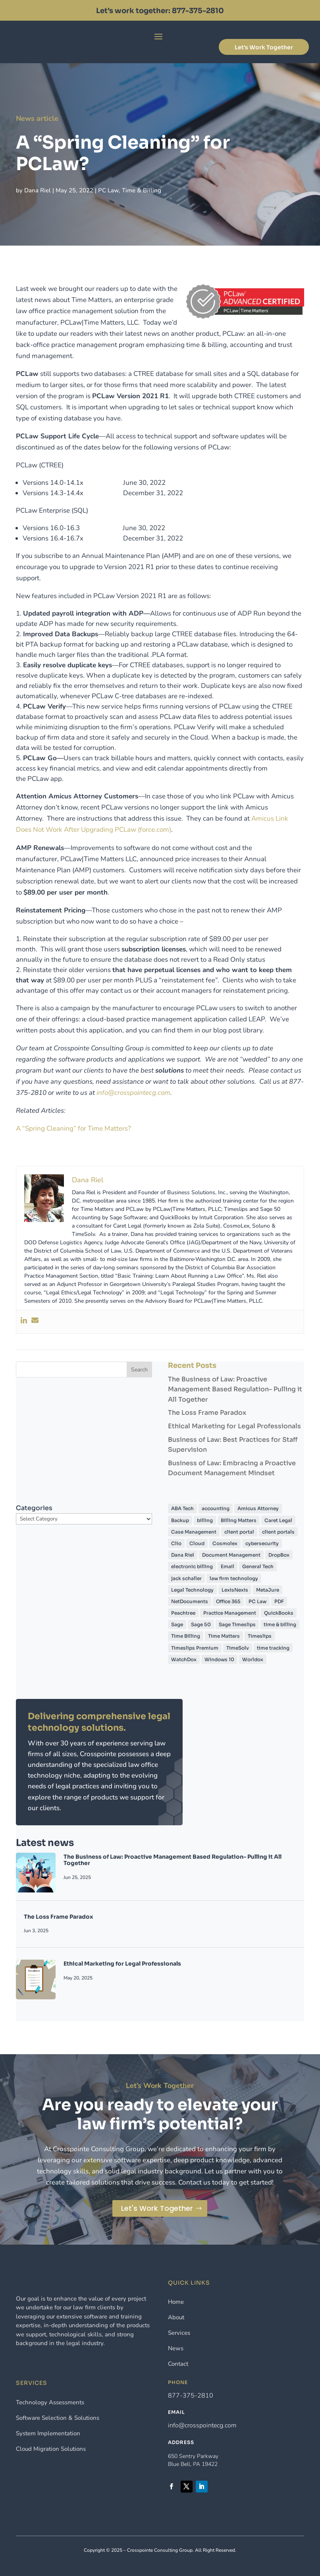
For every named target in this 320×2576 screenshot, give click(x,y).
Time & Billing (144, 184)
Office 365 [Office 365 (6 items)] (228, 1601)
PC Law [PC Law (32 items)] (257, 1601)
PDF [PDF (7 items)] (279, 1601)
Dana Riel (52, 184)
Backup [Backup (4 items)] (180, 1520)
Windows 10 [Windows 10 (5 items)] (219, 1659)
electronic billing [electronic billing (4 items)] (192, 1566)
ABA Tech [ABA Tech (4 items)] (182, 1508)
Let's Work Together (264, 47)
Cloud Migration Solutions (51, 2449)
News (175, 2348)
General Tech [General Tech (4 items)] (258, 1566)
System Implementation (48, 2433)
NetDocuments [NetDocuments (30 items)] (189, 1601)
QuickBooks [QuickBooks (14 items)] (278, 1613)
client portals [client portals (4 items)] (278, 1532)
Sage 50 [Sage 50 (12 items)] (201, 1624)
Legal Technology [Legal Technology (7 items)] (192, 1590)
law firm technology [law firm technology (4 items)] (234, 1578)
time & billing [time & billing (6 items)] (280, 1624)
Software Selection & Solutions (57, 2418)
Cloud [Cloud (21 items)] (196, 1543)
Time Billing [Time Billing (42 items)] (185, 1636)
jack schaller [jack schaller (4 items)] (186, 1578)
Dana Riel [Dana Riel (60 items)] (182, 1555)
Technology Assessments (50, 2402)
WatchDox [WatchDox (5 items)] (184, 1659)
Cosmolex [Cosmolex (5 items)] (224, 1543)
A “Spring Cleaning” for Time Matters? (73, 1128)
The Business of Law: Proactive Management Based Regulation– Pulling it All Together (235, 1389)
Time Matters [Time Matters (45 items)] (224, 1636)
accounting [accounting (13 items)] (215, 1508)
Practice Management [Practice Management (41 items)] (229, 1613)
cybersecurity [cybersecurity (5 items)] (262, 1543)
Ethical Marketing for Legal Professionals (234, 1426)
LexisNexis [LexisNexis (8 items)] (235, 1590)
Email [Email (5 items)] (227, 1566)
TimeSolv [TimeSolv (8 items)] (237, 1648)
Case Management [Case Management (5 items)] (193, 1532)
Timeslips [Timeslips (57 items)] (260, 1636)
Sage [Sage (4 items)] (177, 1624)
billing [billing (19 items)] (205, 1520)
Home (176, 2302)
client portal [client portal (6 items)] (239, 1532)
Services (179, 2333)
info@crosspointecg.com (202, 2425)
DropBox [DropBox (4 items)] (278, 1555)
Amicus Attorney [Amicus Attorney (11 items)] (258, 1508)
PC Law (115, 184)
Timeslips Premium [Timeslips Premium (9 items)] (194, 1648)
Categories (34, 1508)
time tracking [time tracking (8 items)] (273, 1648)
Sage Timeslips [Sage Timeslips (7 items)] (237, 1624)
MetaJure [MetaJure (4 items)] (267, 1590)
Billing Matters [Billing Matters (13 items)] (238, 1520)
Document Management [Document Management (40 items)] (231, 1555)
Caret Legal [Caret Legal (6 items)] (278, 1520)
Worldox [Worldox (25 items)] (252, 1659)
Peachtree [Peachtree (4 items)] (183, 1613)
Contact (178, 2364)
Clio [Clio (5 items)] (176, 1543)
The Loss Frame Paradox (207, 1412)
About (176, 2317)
